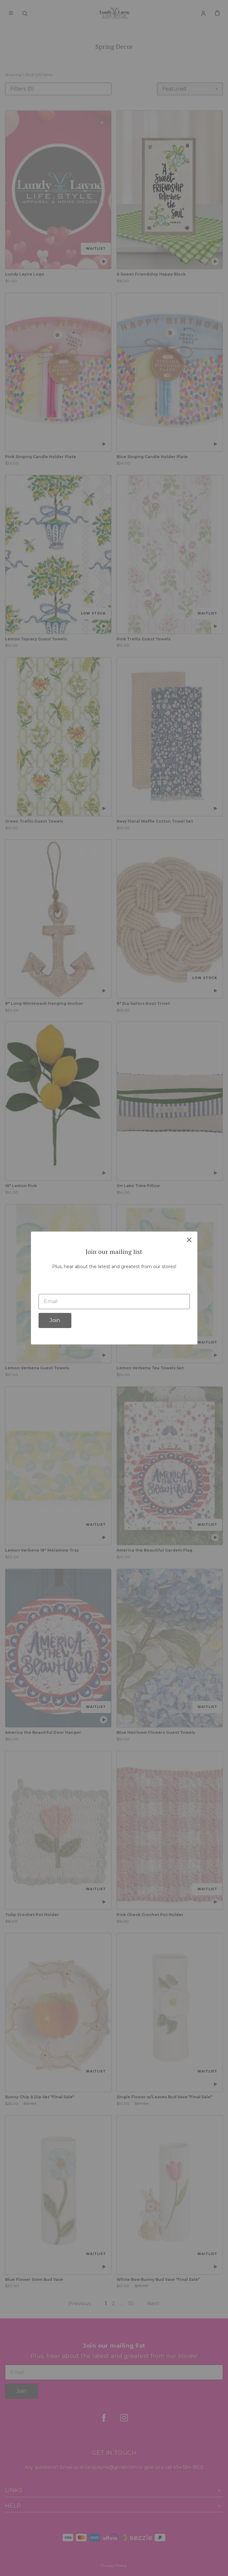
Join (55, 1320)
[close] (189, 1239)
